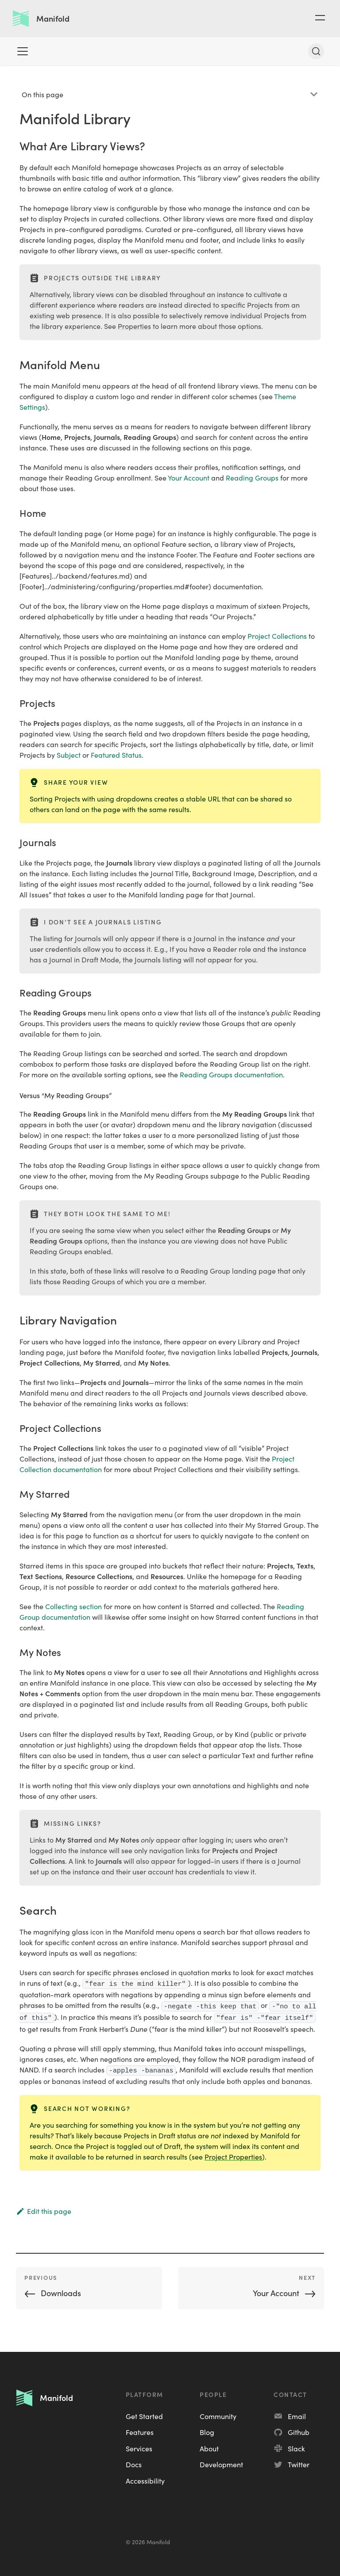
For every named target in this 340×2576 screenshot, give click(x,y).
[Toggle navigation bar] (22, 51)
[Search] (316, 51)
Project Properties (233, 2156)
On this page (42, 94)
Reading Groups (252, 477)
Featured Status (116, 754)
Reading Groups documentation (231, 1074)
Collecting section (73, 1606)
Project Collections (277, 636)
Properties (134, 326)
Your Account (188, 477)
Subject (69, 754)
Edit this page (43, 2211)
